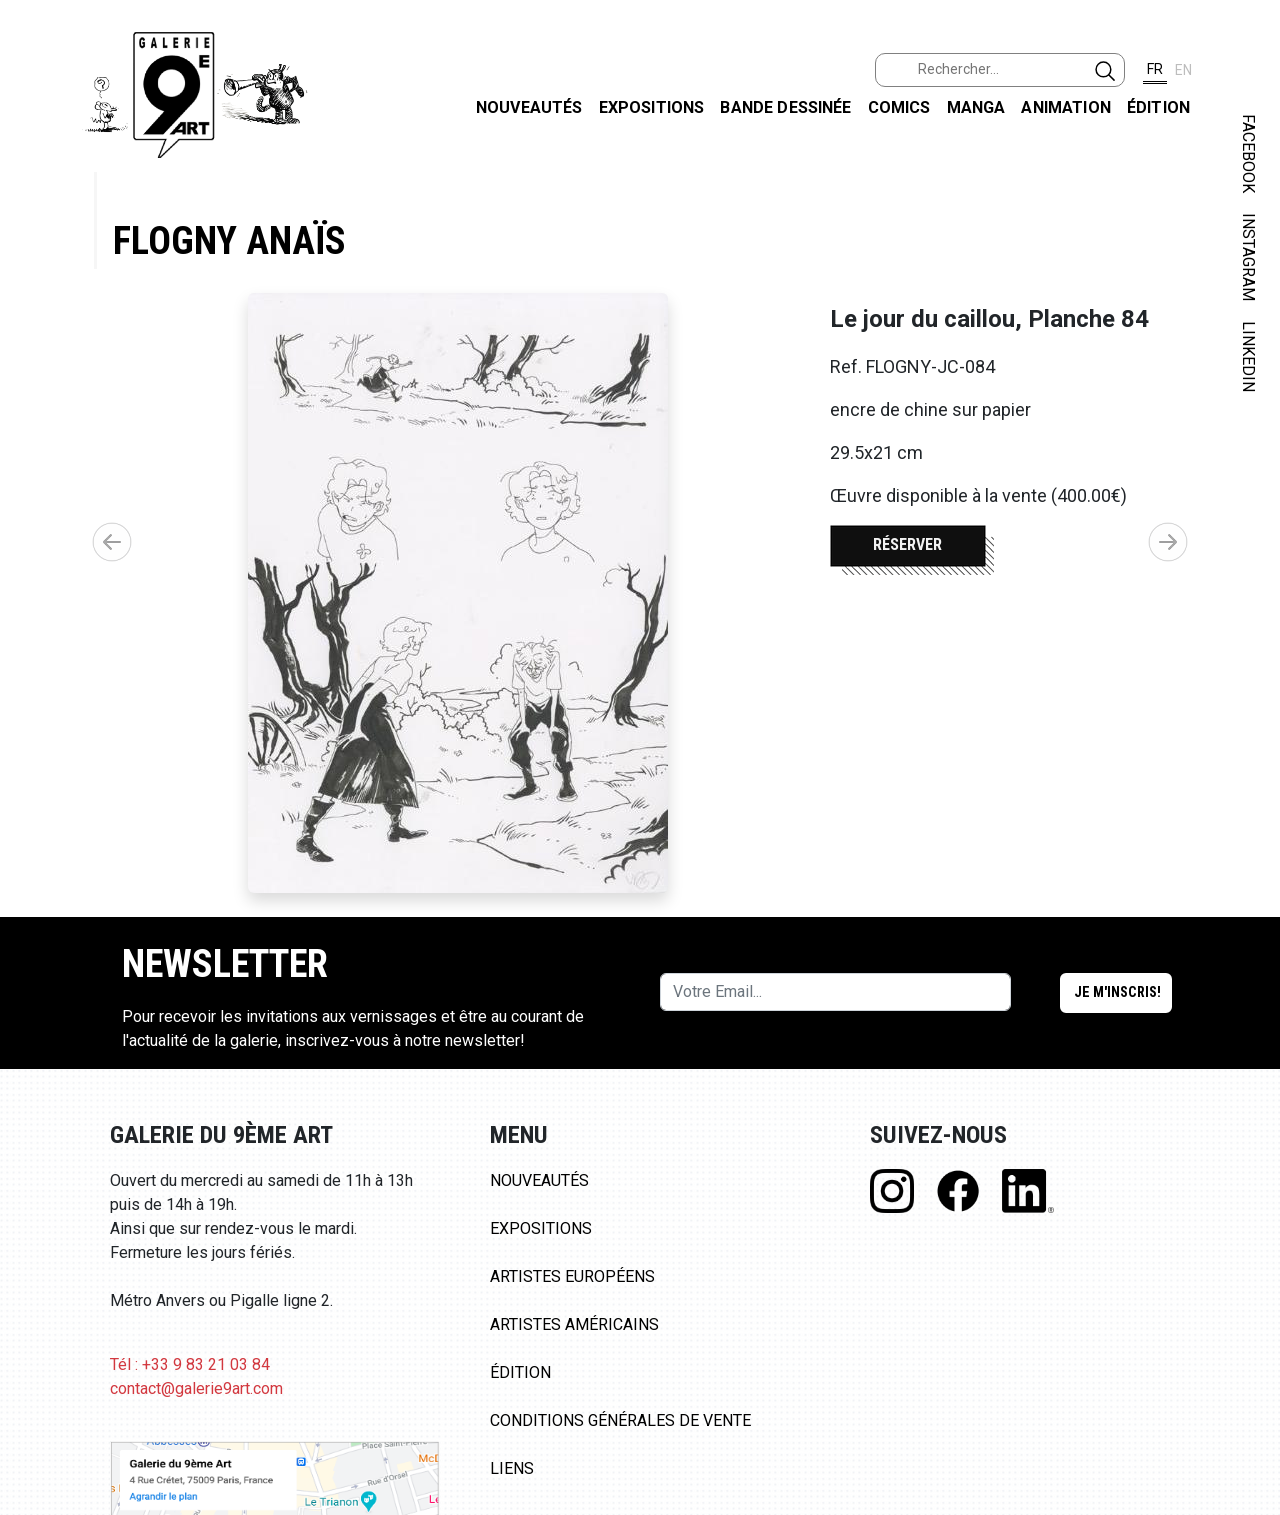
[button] (1168, 542)
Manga (976, 107)
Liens (512, 1468)
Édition (1158, 107)
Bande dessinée (785, 107)
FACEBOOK (1248, 153)
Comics (899, 107)
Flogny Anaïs (229, 240)
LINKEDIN (1248, 356)
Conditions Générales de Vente (620, 1420)
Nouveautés (529, 107)
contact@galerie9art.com (196, 1388)
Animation (1065, 107)
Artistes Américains (574, 1324)
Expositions (652, 107)
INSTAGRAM (1248, 257)
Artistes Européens (572, 1276)
